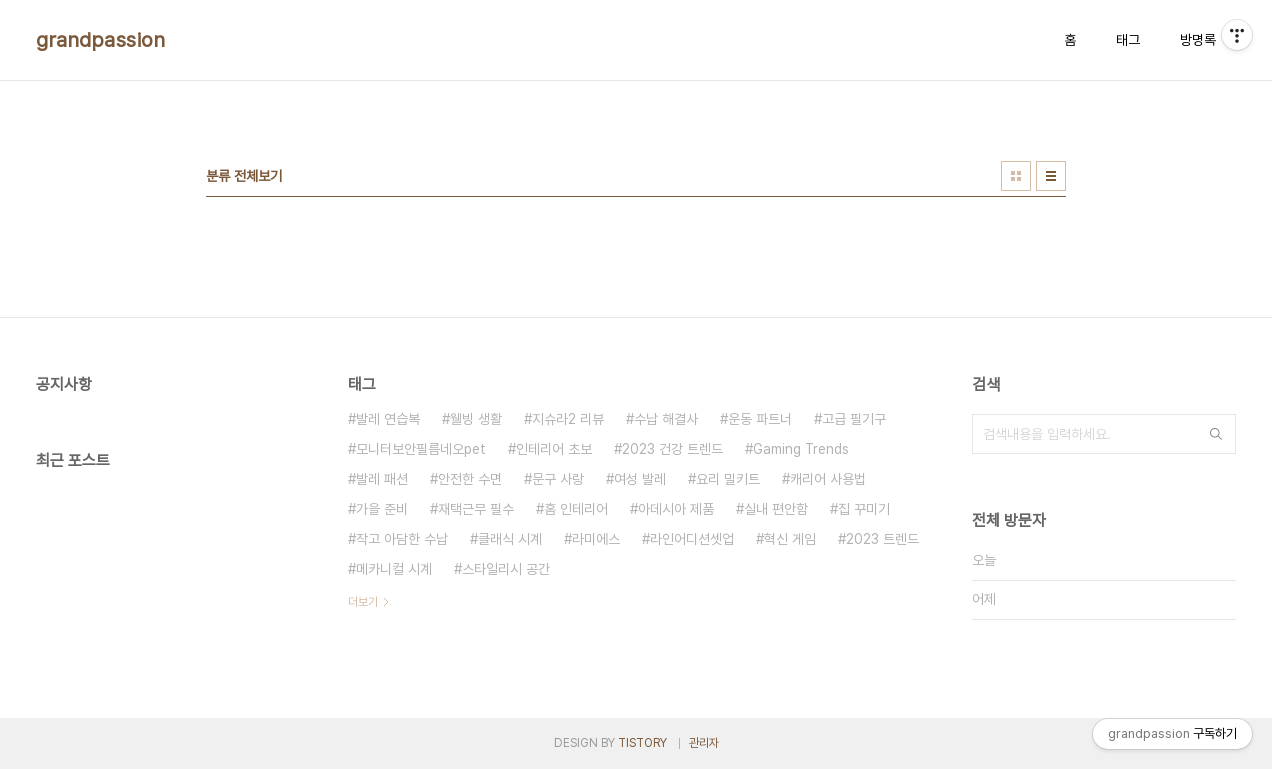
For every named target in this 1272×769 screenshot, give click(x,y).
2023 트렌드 (882, 539)
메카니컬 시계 (394, 569)
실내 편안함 (776, 509)
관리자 (704, 743)
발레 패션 (382, 479)
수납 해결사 (666, 419)
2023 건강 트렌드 (672, 449)
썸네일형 (1016, 176)
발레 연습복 (388, 419)
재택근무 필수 (476, 509)
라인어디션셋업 (692, 539)
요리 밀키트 (728, 479)
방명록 (1198, 40)
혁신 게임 (790, 539)
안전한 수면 (470, 479)
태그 (1128, 40)
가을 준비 (382, 509)
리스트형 (1051, 176)
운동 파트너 (760, 419)
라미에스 (596, 539)
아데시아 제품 (676, 509)
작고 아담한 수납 (402, 539)
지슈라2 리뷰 (568, 419)
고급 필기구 (854, 419)
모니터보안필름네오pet (421, 449)
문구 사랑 (558, 479)
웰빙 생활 (476, 419)
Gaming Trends (801, 449)
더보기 (363, 602)
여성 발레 (640, 479)
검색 (1216, 434)
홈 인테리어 (576, 509)
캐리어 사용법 (828, 479)
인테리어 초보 (554, 449)
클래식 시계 (510, 539)
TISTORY (642, 743)
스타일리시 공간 (506, 569)
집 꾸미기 (864, 509)
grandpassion (100, 40)
